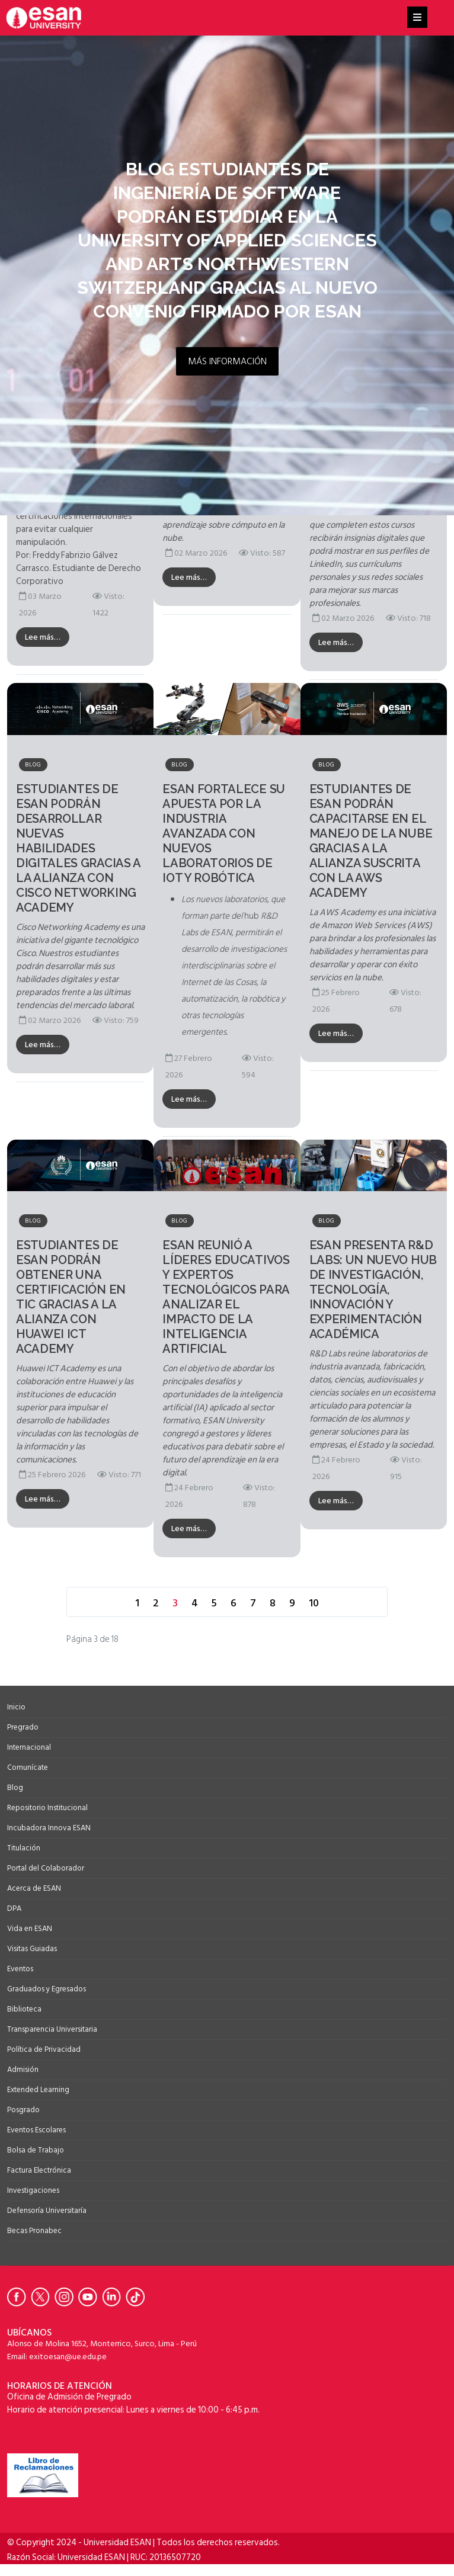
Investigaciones (33, 2190)
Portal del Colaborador (45, 1868)
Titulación (23, 1848)
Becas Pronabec (34, 2230)
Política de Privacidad (44, 2049)
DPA (14, 1908)
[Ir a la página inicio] (108, 1603)
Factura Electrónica (39, 2170)
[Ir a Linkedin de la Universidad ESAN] (114, 2297)
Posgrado (23, 2109)
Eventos (20, 1968)
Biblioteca (24, 2009)
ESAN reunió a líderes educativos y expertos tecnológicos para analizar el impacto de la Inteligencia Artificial (225, 1297)
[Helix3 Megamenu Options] (417, 18)
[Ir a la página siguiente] (332, 1603)
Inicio (16, 1707)
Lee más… (42, 637)
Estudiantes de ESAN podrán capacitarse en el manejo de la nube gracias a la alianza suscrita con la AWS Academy (371, 841)
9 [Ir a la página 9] (292, 1603)
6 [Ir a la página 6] (233, 1603)
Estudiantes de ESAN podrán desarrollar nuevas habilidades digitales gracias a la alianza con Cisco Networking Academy (78, 848)
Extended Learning (38, 2089)
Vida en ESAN (29, 1928)
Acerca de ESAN (34, 1888)
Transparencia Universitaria (52, 2029)
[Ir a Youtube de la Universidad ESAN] (90, 2297)
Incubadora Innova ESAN (49, 1827)
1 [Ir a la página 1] (137, 1603)
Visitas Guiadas (32, 1948)
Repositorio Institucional (47, 1807)
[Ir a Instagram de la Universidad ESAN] (66, 2297)
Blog (33, 764)
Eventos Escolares (36, 2129)
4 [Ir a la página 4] (194, 1603)
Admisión (23, 2069)
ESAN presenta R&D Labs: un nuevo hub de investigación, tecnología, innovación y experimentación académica (373, 1289)
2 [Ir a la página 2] (156, 1603)
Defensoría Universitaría (47, 2210)
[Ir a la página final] (346, 1603)
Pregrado (23, 1727)
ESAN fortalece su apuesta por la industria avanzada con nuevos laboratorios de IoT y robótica (223, 833)
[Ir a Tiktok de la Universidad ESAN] (137, 2297)
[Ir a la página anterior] (121, 1603)
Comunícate (27, 1767)
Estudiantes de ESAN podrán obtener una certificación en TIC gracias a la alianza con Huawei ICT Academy (71, 1297)
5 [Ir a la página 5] (214, 1603)
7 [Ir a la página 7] (253, 1603)
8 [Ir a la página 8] (273, 1603)
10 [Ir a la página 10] (314, 1603)
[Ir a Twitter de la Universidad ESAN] (43, 2297)
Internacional (29, 1747)
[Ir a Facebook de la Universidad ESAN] (19, 2297)
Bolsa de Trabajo (35, 2150)
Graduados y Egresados (46, 1989)
